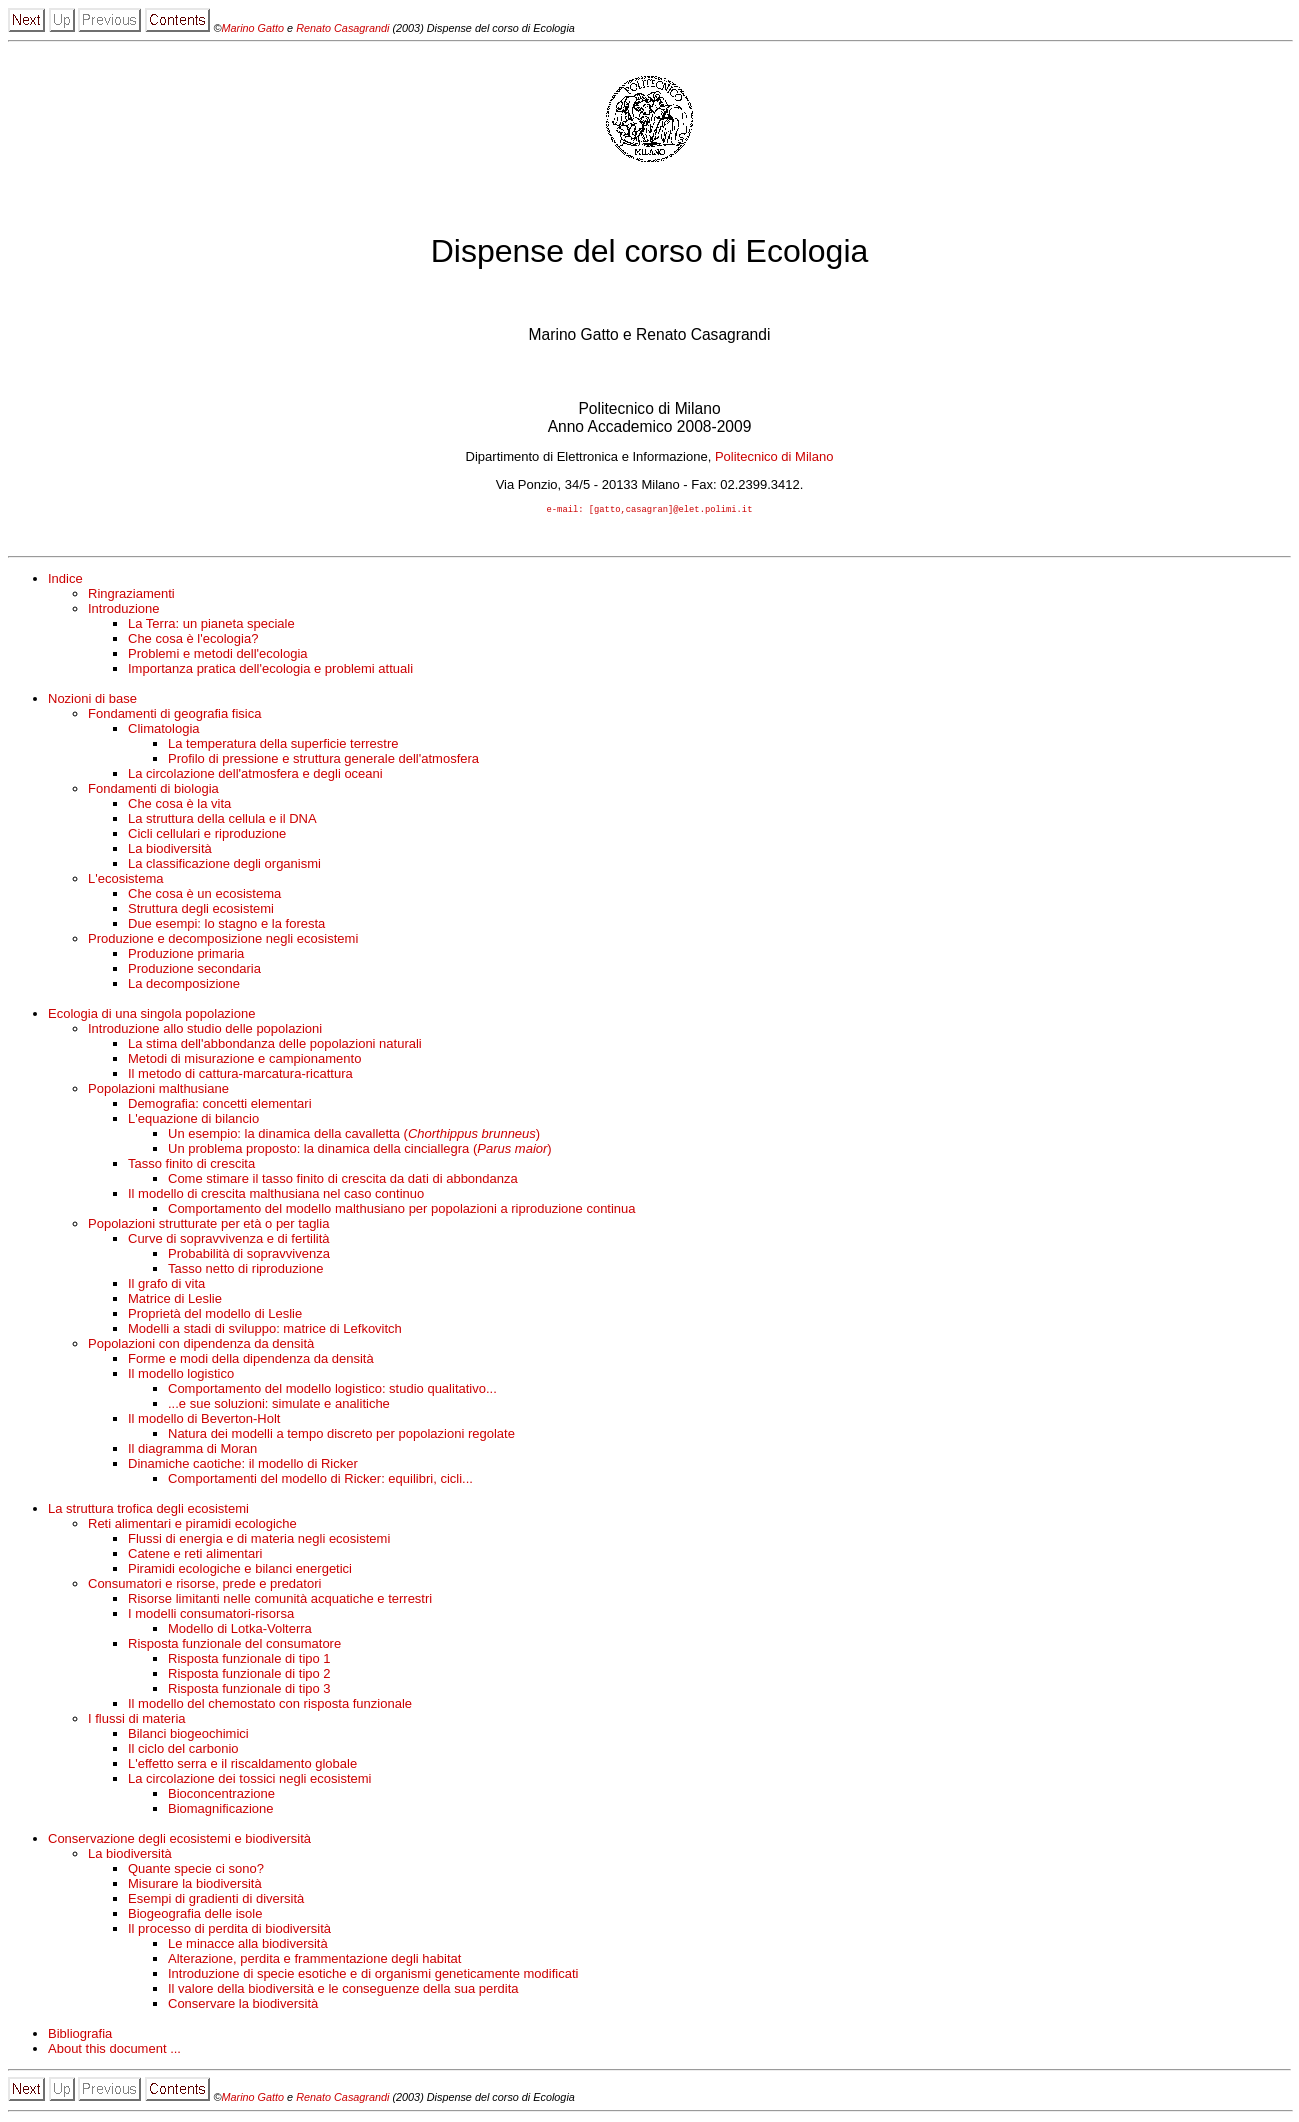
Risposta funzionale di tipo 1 (249, 1660)
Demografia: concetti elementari (220, 1105)
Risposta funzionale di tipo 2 (249, 1675)
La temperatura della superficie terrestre (283, 745)
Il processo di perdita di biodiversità (229, 1930)
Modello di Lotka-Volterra (240, 1630)
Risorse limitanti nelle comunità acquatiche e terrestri (280, 1600)
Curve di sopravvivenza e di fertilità (229, 1240)
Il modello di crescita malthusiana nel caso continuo (276, 1195)
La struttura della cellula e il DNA (222, 820)
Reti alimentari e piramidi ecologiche (192, 1525)
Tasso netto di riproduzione (245, 1270)
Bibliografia (80, 2035)
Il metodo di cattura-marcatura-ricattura (240, 1075)
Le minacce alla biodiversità (248, 1945)
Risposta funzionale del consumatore (234, 1645)
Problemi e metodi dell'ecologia (218, 655)
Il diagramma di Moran (192, 1450)
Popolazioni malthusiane (158, 1090)
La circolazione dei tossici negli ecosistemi (250, 1780)
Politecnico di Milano (774, 456)
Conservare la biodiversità (243, 2005)
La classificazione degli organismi (224, 865)
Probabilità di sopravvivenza (249, 1255)
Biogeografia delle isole (195, 1915)
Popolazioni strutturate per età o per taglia (208, 1225)
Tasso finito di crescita (191, 1165)
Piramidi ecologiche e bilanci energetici (240, 1570)
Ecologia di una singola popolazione (151, 1015)
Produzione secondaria (194, 970)
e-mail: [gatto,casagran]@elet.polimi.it (650, 511)
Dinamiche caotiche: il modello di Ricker (243, 1465)
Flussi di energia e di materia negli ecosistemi (259, 1540)
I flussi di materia (137, 1720)
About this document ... (114, 2050)
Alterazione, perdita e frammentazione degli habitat (314, 1960)
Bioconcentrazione (221, 1795)
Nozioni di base (92, 700)
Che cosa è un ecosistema (204, 895)
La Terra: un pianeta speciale (211, 625)
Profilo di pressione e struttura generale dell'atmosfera (323, 760)
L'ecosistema (125, 880)
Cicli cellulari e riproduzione (207, 835)
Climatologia (164, 730)
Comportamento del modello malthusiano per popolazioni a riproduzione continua (402, 1210)
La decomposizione (184, 985)
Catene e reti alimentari (195, 1555)
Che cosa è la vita (179, 805)
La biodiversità (170, 850)
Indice (65, 580)
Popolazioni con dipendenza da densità (201, 1345)
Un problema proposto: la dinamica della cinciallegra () (360, 1150)
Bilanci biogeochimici (188, 1735)
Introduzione (124, 610)
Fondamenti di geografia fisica (174, 715)
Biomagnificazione (221, 1810)
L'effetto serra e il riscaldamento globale (242, 1765)
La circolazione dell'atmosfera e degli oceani (255, 775)
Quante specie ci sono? (196, 1870)
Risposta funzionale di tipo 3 (249, 1690)
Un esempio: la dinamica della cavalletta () (354, 1135)
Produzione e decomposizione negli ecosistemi (223, 940)
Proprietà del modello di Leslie (215, 1315)
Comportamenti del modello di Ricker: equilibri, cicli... (320, 1480)
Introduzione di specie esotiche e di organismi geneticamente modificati (373, 1975)
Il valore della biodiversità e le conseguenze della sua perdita (343, 1990)
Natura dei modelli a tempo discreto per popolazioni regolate (341, 1435)
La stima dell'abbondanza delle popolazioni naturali (275, 1045)
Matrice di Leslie (175, 1300)
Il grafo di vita (166, 1285)
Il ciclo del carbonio (183, 1750)
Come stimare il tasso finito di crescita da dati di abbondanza (343, 1180)
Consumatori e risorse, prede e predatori (204, 1585)
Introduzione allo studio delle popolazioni (205, 1030)
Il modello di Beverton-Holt (204, 1420)
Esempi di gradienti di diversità (216, 1900)
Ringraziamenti (131, 595)
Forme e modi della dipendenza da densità (251, 1360)
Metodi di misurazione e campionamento (244, 1060)
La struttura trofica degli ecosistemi (148, 1510)
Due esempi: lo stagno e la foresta (226, 925)
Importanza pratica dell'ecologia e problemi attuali (270, 670)
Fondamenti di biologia (153, 790)
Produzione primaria (186, 955)
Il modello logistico (181, 1375)
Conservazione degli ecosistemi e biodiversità (179, 1840)
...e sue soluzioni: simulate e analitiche (279, 1405)
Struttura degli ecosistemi (201, 910)
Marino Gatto (254, 28)
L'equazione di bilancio (193, 1120)
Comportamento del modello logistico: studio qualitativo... (332, 1390)
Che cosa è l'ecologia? (193, 640)
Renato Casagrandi (344, 28)
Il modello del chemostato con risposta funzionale (270, 1705)
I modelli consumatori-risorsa (211, 1615)
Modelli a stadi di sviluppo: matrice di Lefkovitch (265, 1330)
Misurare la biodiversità (195, 1885)
